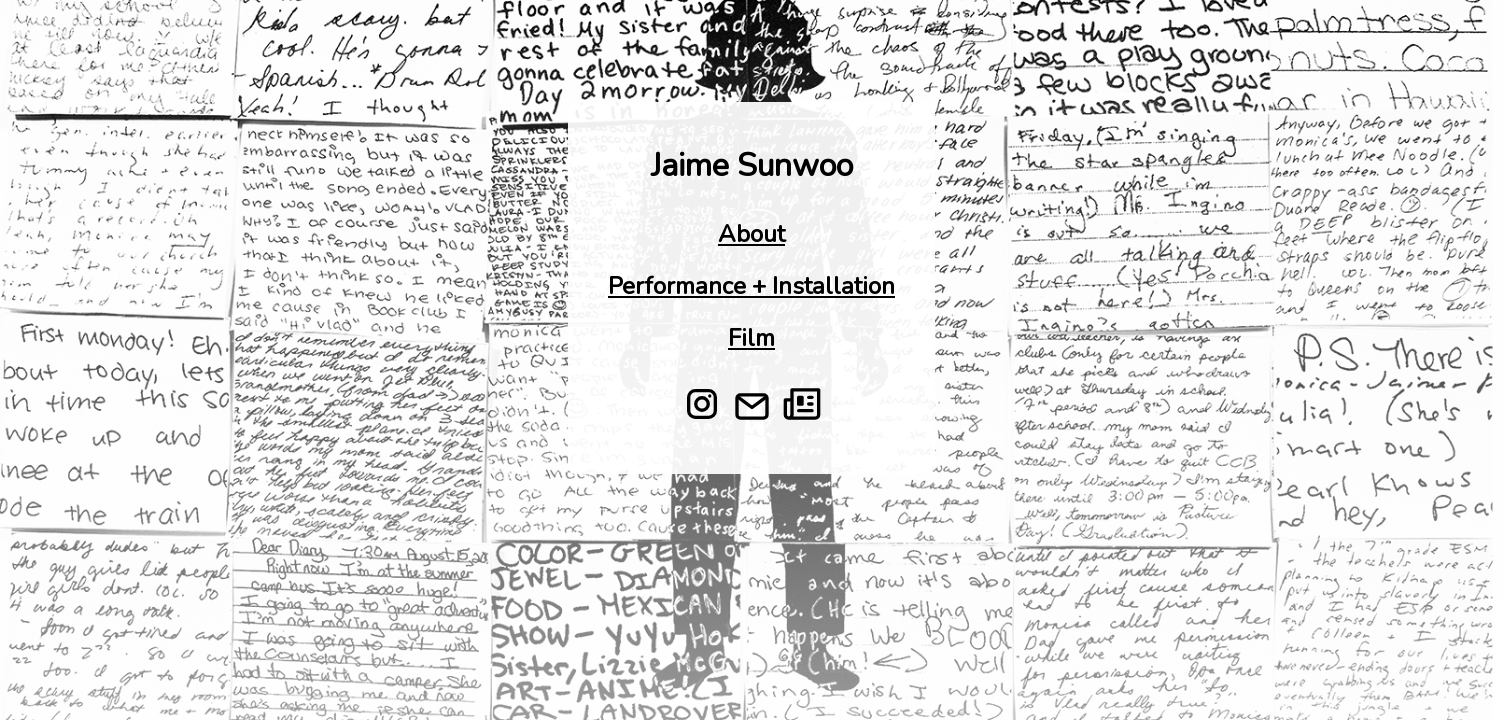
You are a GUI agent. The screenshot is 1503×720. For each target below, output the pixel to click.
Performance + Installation (751, 286)
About (751, 234)
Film (751, 338)
